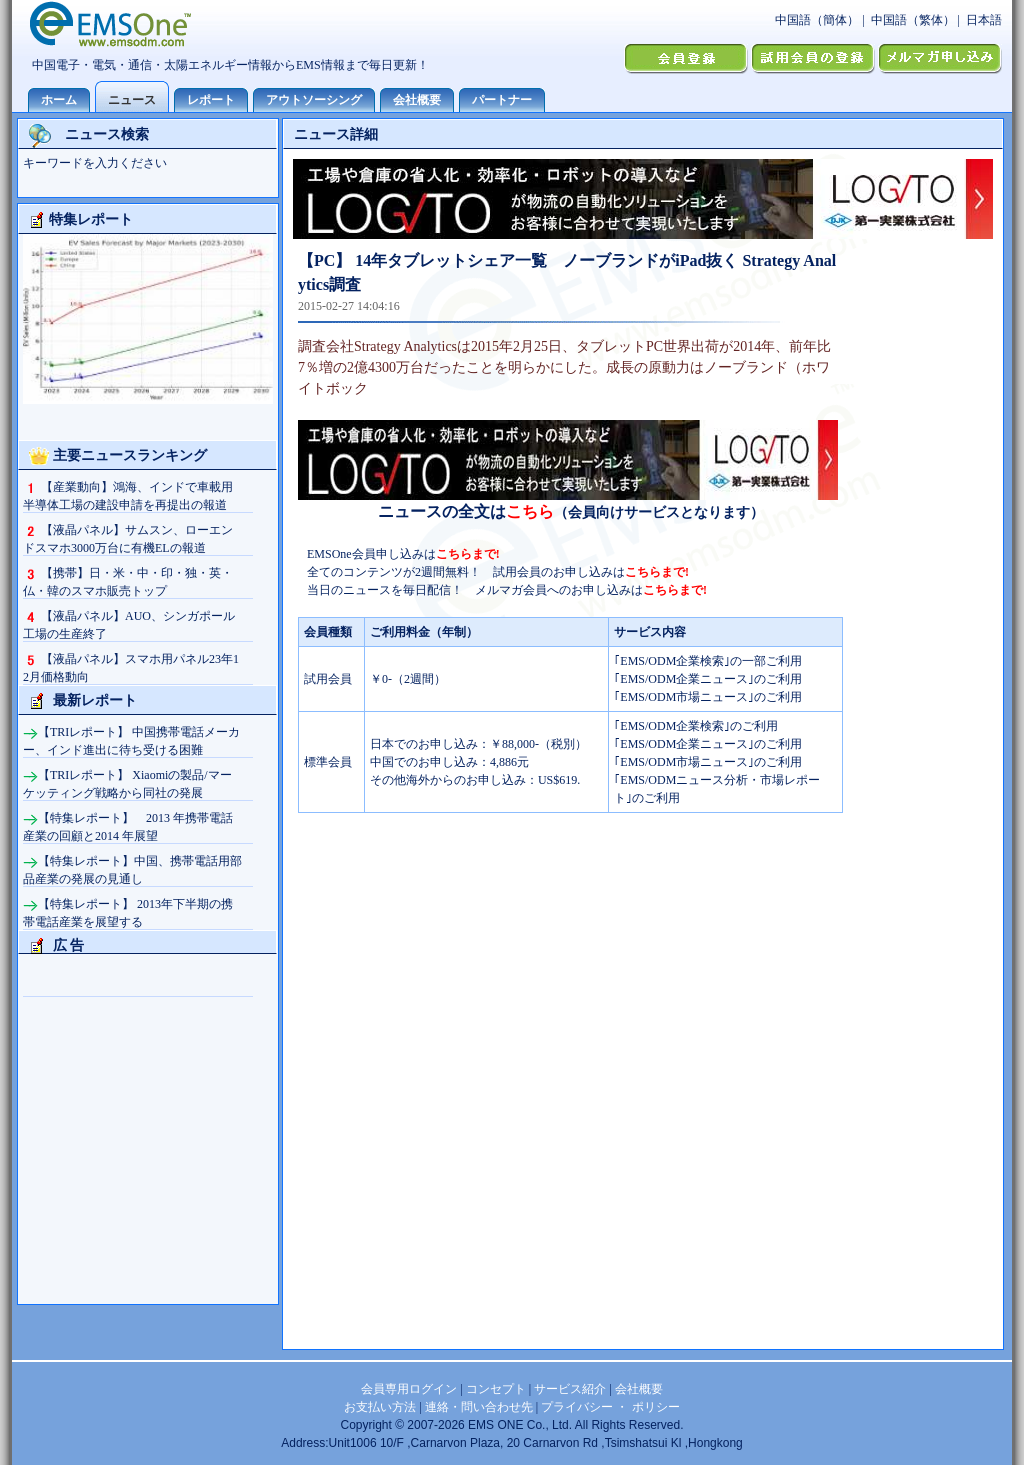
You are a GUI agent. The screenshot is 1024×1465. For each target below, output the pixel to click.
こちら (530, 511)
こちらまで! (468, 554)
